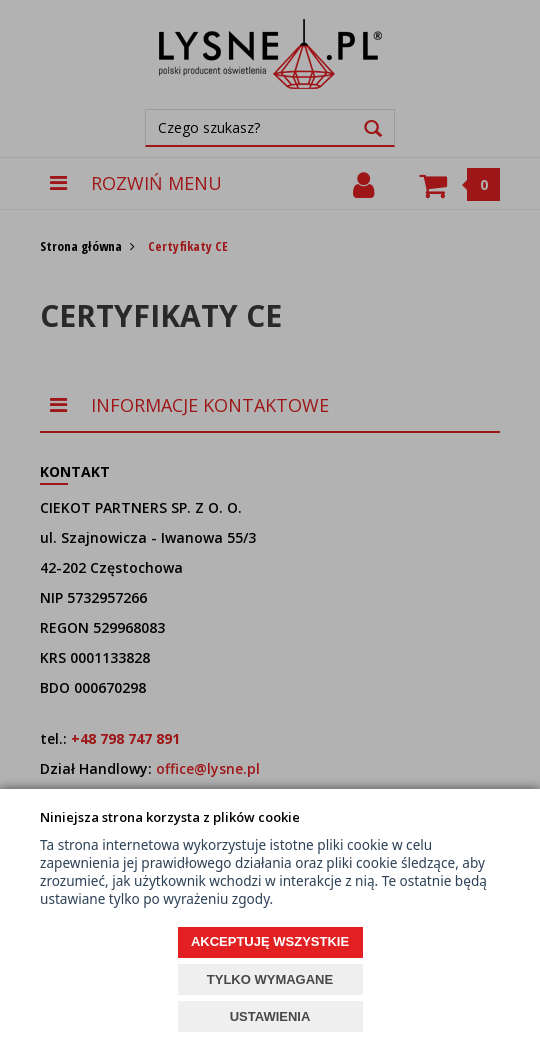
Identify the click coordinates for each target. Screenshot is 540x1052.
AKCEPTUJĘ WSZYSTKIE (270, 941)
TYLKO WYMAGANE (270, 979)
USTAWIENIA (270, 1016)
